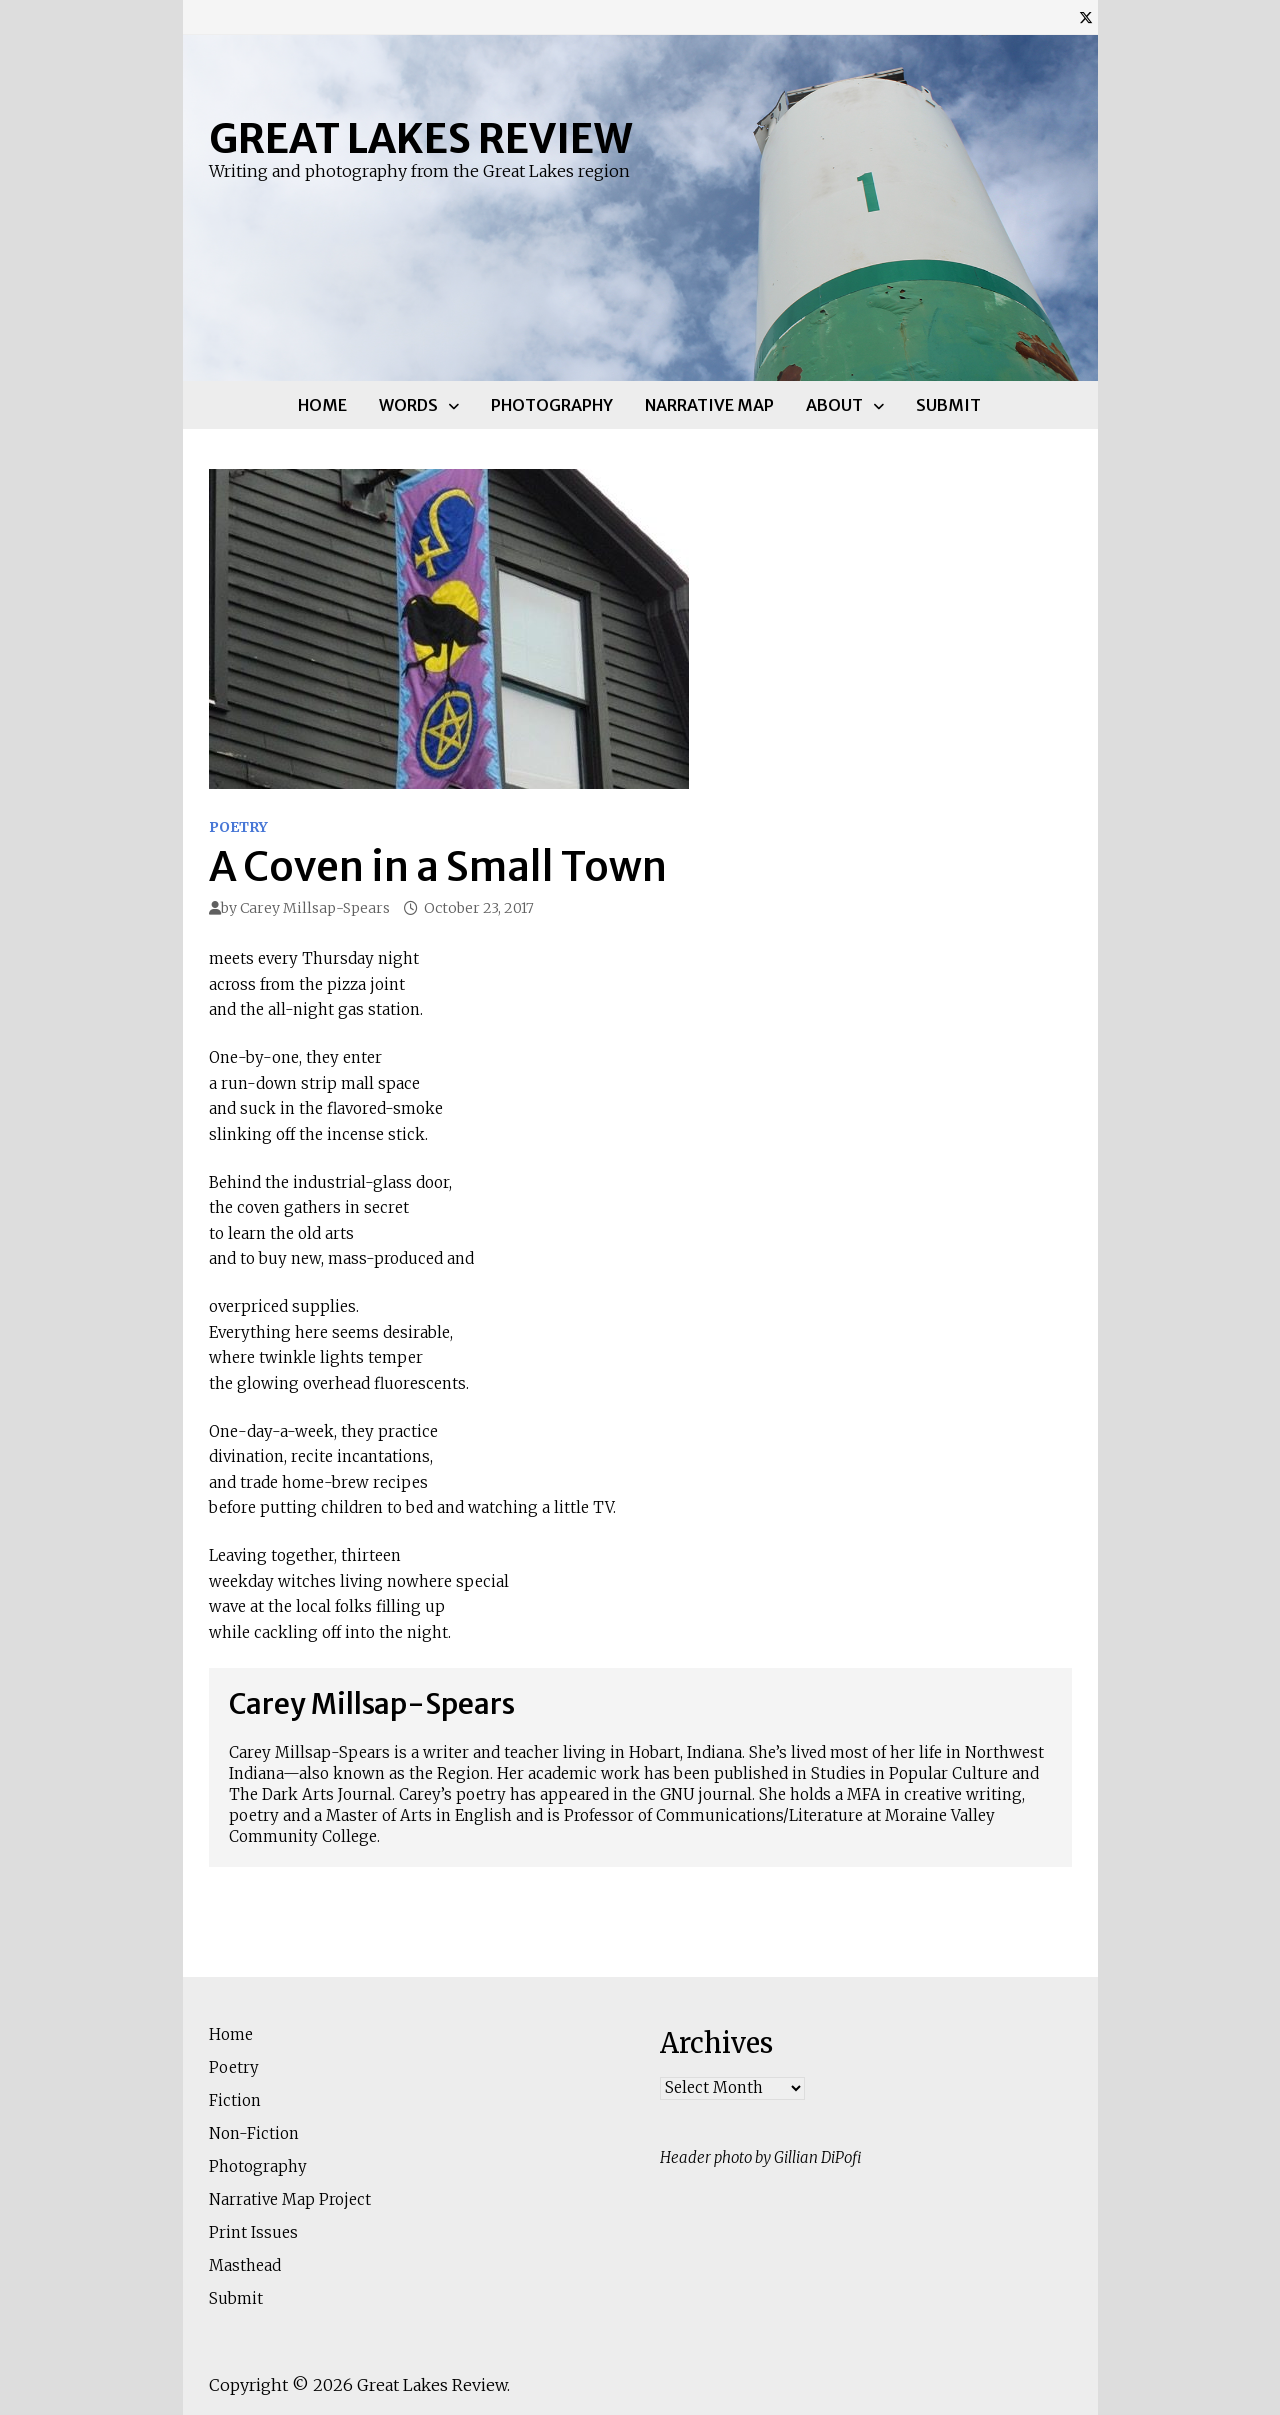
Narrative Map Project (290, 2199)
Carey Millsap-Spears (315, 908)
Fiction (235, 2100)
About (834, 405)
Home (322, 405)
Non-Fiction (254, 2133)
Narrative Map (709, 405)
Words (408, 405)
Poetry (238, 827)
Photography (552, 405)
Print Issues (253, 2232)
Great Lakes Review (420, 139)
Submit (948, 405)
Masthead (245, 2265)
